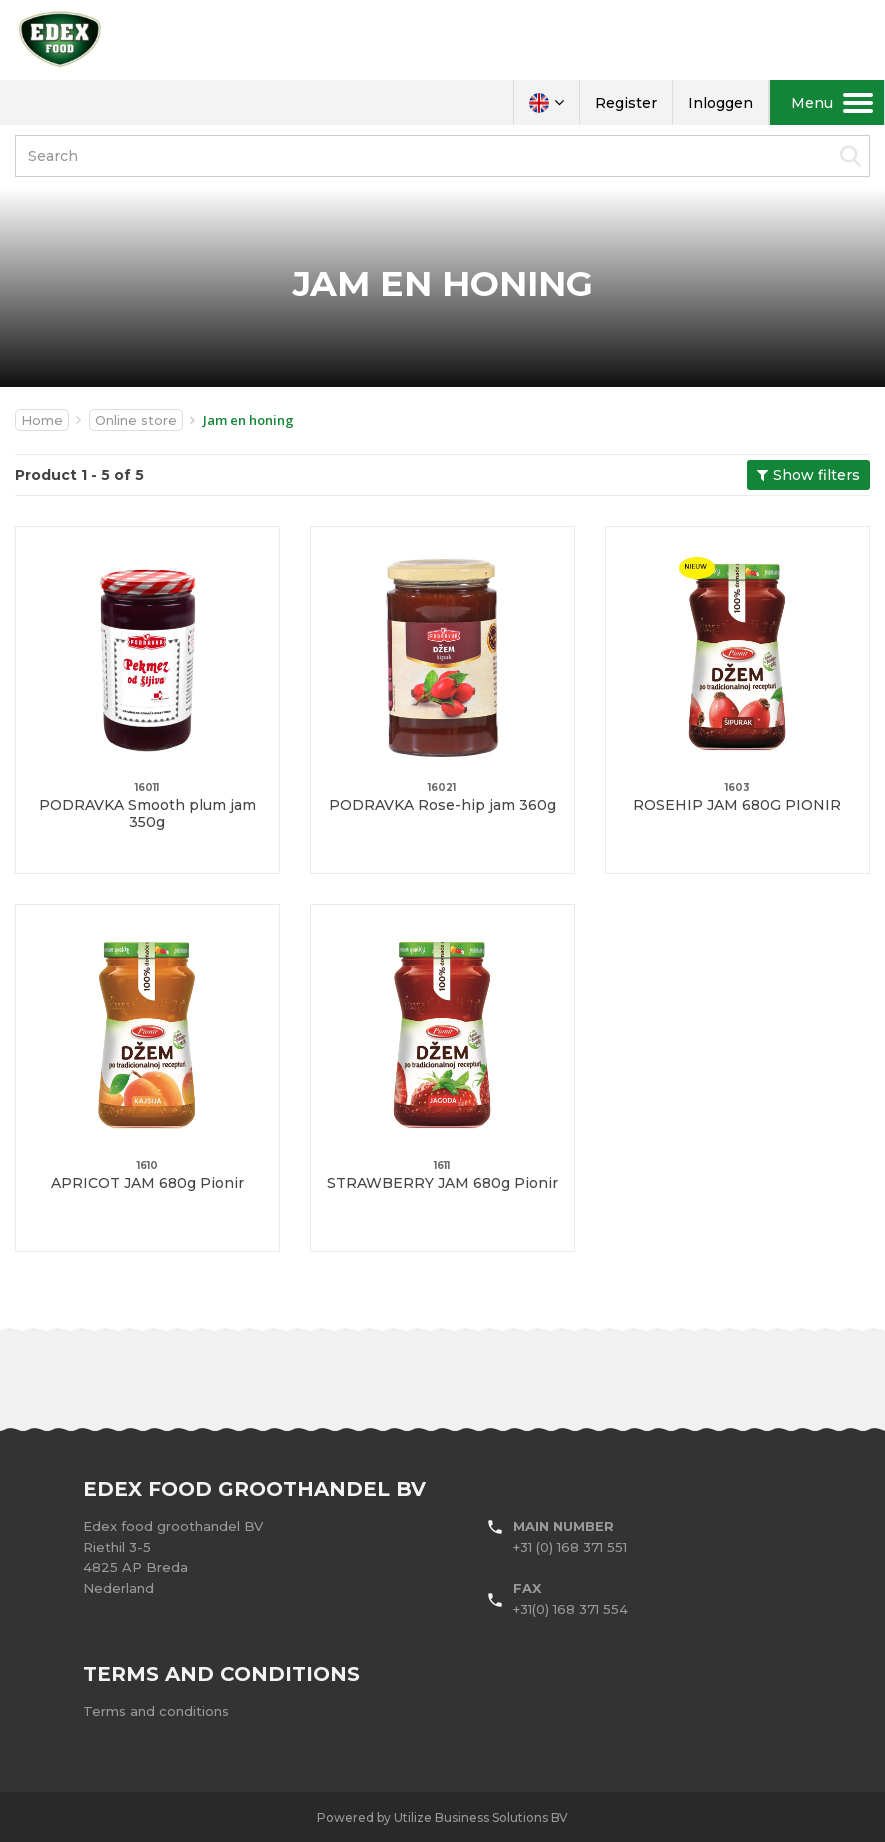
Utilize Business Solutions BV (481, 1817)
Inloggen (720, 103)
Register (626, 103)
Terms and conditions (156, 1711)
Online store (136, 420)
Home (42, 420)
